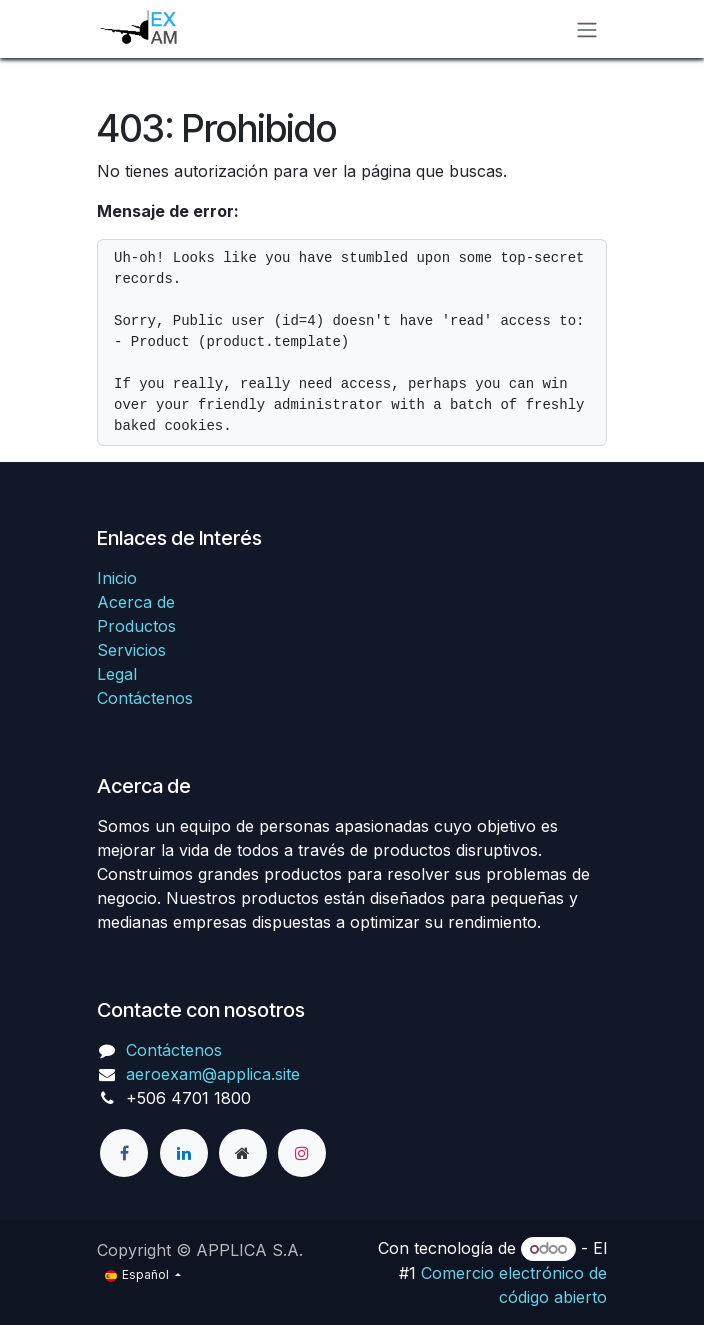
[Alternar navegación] (587, 29)
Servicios (131, 650)
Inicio (117, 578)
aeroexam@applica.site (213, 1074)
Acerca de (136, 602)
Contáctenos (145, 698)
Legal (117, 674)
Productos (136, 626)
